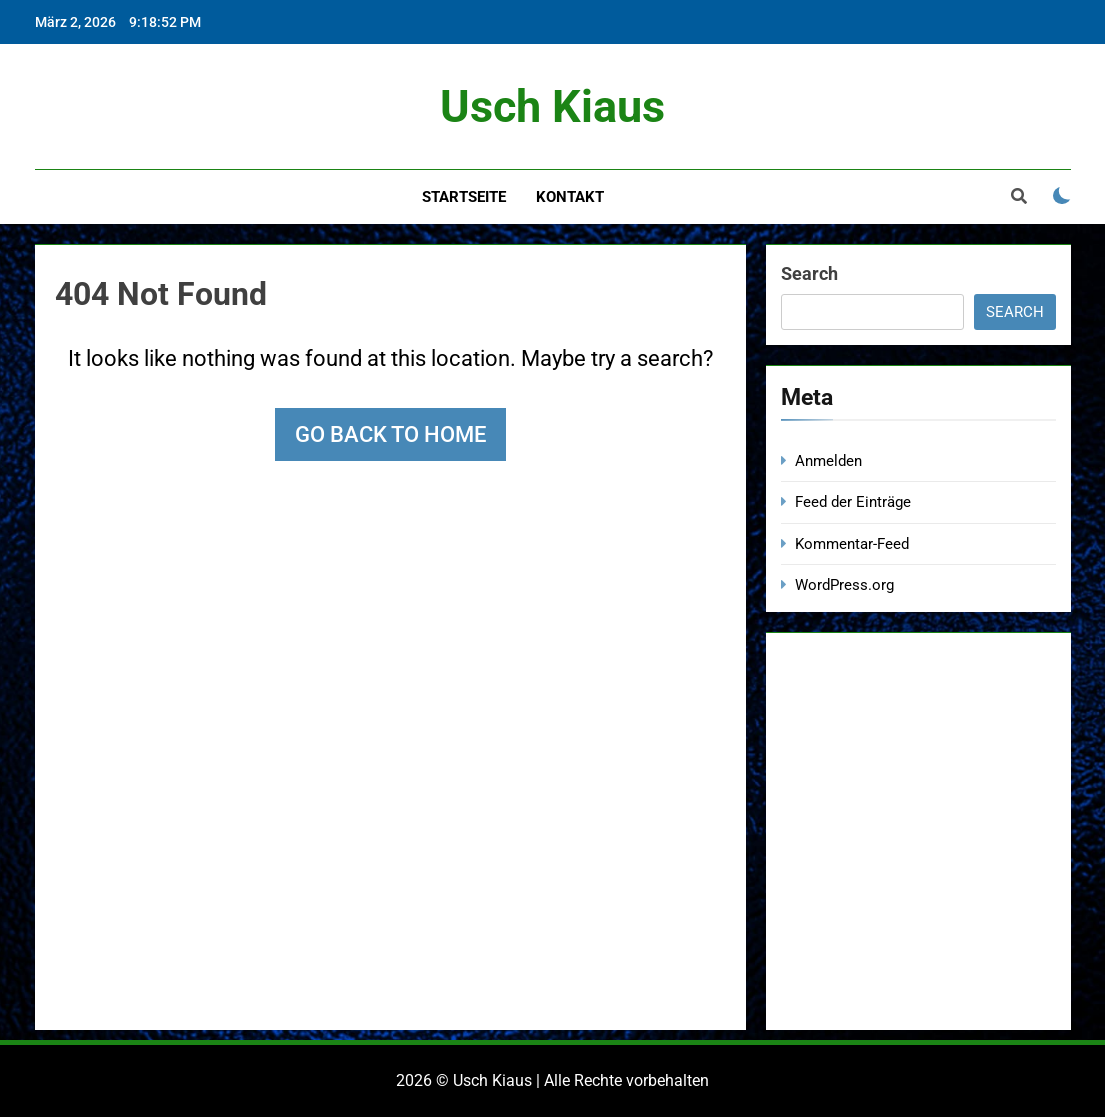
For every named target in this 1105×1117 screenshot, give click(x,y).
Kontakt (570, 197)
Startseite (464, 197)
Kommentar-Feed (852, 544)
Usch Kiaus (552, 106)
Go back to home (390, 434)
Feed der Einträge (853, 502)
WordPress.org (844, 585)
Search (809, 273)
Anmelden (828, 461)
